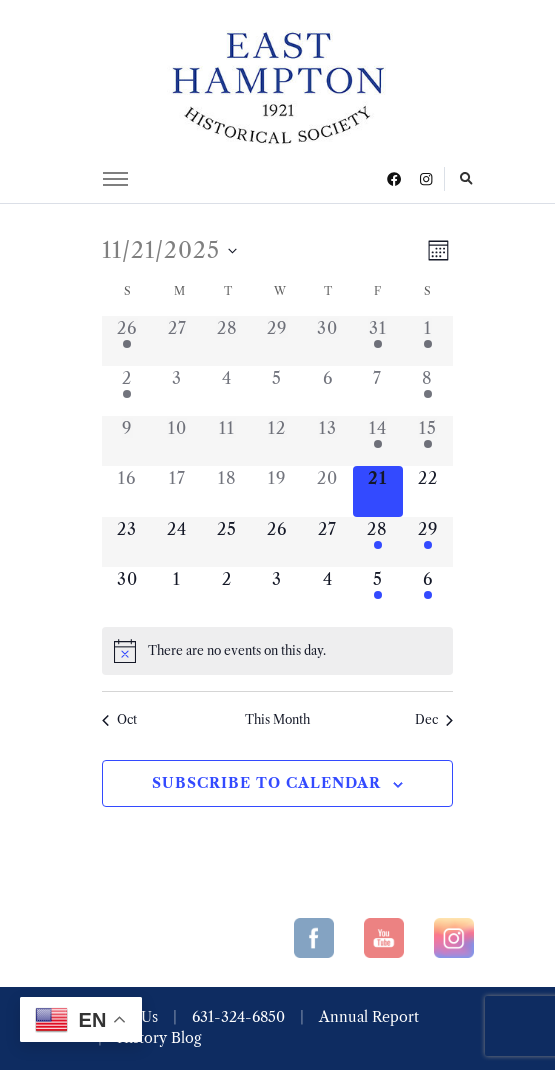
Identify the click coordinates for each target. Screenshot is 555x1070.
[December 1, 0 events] (177, 592)
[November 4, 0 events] (227, 391)
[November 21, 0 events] (378, 491)
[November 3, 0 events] (177, 391)
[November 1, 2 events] (428, 341)
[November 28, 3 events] (378, 542)
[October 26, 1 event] (127, 341)
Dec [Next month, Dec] (434, 719)
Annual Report (369, 1017)
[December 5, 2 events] (378, 592)
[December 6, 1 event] (428, 592)
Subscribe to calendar (266, 783)
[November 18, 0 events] (227, 491)
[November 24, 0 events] (177, 542)
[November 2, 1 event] (127, 391)
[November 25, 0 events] (227, 542)
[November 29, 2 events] (428, 542)
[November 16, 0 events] (127, 491)
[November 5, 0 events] (277, 391)
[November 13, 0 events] (328, 441)
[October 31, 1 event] (378, 341)
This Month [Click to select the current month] (277, 719)
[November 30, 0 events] (127, 592)
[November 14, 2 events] (378, 441)
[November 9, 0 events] (127, 441)
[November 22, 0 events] (428, 491)
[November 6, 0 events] (328, 391)
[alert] (277, 651)
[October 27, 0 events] (177, 341)
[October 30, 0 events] (328, 341)
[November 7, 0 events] (378, 391)
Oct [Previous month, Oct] (119, 719)
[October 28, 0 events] (227, 341)
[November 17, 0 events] (177, 491)
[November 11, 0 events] (227, 441)
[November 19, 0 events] (277, 491)
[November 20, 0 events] (328, 491)
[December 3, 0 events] (277, 592)
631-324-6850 (238, 1017)
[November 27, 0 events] (328, 542)
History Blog (159, 1038)
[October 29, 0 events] (277, 341)
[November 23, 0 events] (127, 542)
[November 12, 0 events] (277, 441)
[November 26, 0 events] (277, 542)
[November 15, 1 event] (428, 441)
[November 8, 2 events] (428, 391)
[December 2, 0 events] (227, 592)
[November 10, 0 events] (177, 441)
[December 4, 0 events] (328, 592)
